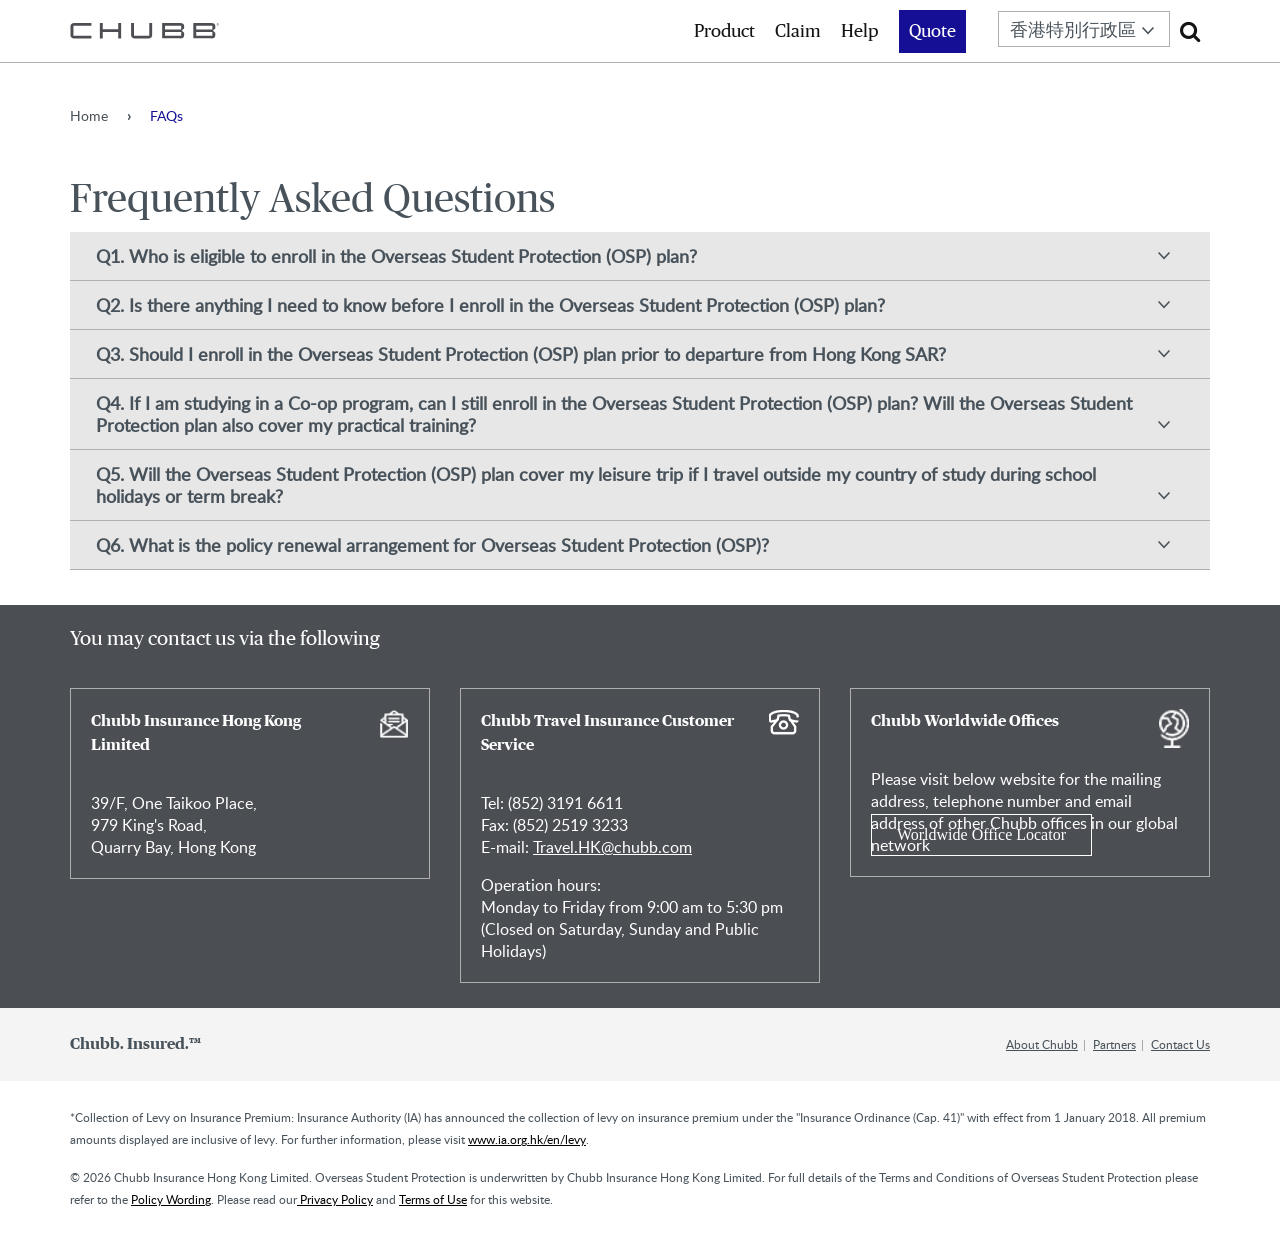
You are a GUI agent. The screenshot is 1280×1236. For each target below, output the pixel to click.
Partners (1114, 1044)
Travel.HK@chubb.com (612, 847)
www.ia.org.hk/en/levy (527, 1139)
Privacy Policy (335, 1199)
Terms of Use (433, 1199)
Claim (798, 32)
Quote (932, 32)
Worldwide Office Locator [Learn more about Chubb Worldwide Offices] (981, 834)
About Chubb (1042, 1044)
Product (724, 32)
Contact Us (1180, 1044)
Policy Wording (171, 1199)
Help (860, 32)
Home (89, 115)
